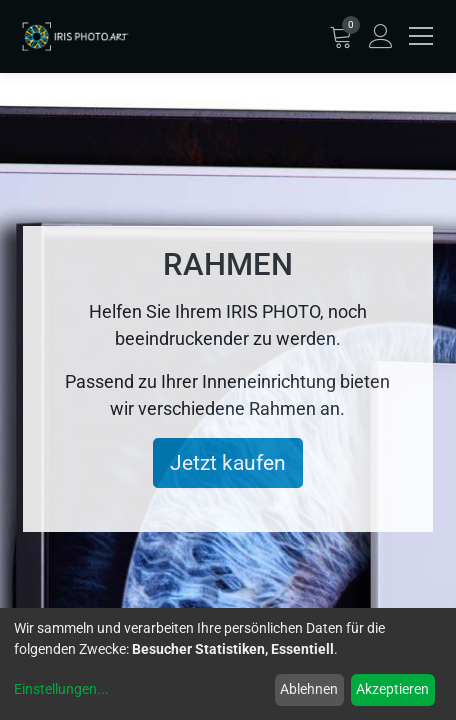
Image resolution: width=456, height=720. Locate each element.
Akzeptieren (392, 689)
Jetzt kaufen (228, 462)
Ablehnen (309, 689)
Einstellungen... (61, 689)
